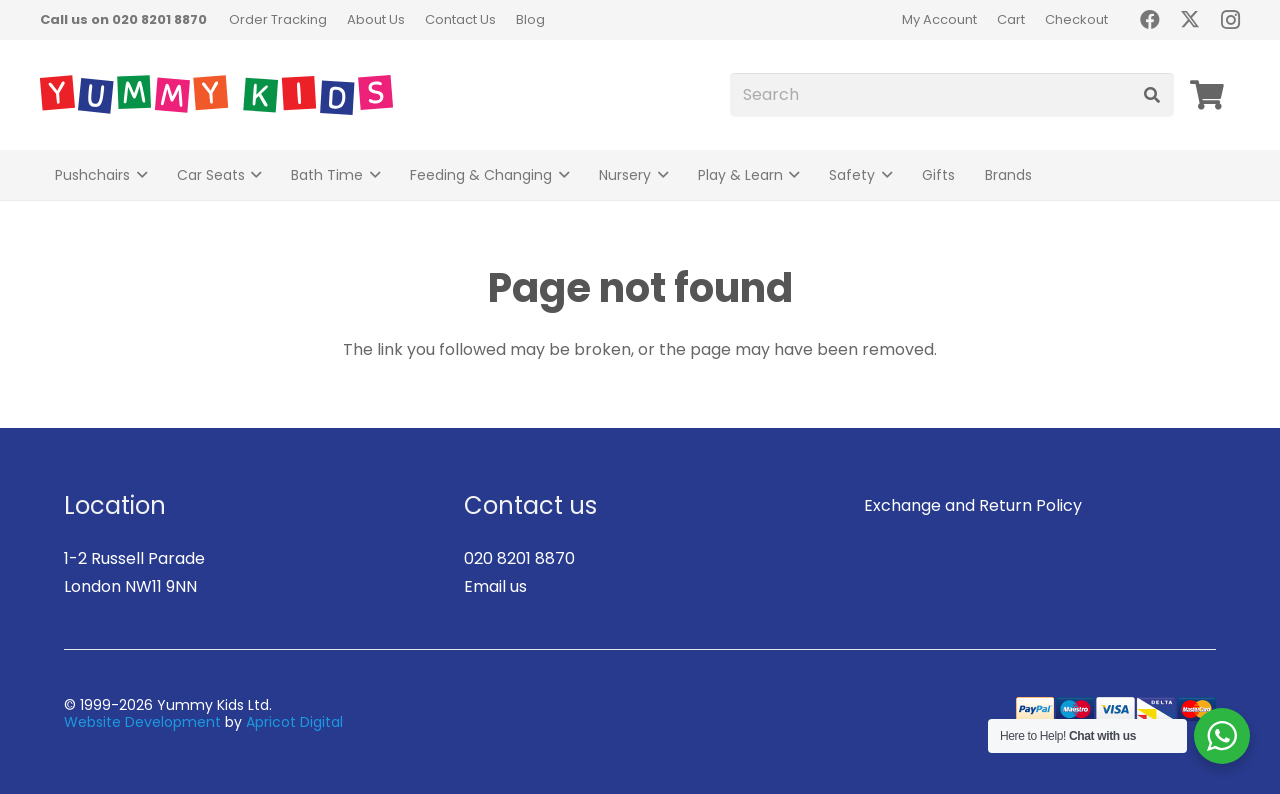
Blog (530, 19)
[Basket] (1207, 95)
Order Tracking (278, 19)
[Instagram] (1230, 20)
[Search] (952, 95)
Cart (1011, 19)
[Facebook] (1150, 20)
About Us (376, 19)
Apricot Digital (294, 722)
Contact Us (460, 19)
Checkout (1076, 19)
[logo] (216, 95)
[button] (138, 175)
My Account (939, 19)
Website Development (142, 722)
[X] (1190, 20)
